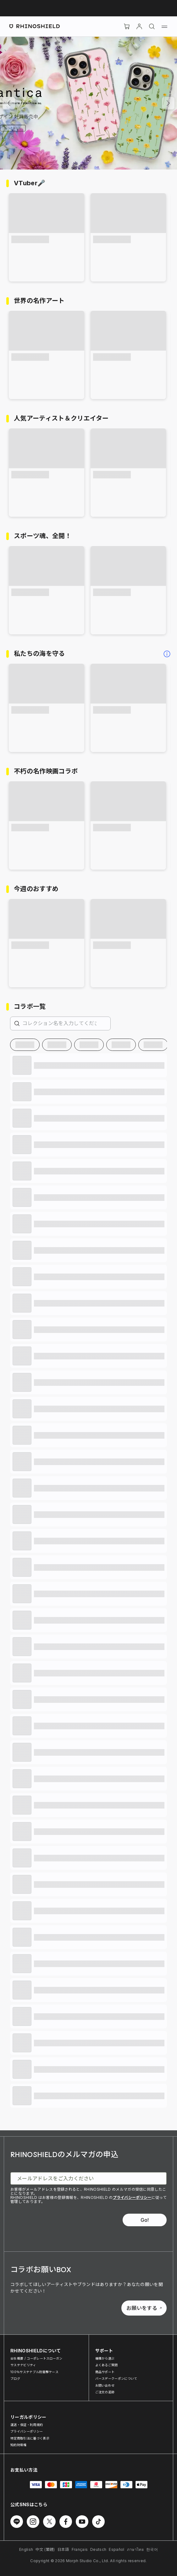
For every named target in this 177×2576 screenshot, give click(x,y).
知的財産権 (18, 2445)
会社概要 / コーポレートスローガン (36, 2358)
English (26, 2549)
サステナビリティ (23, 2365)
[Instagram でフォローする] (33, 2521)
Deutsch (98, 2549)
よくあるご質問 (106, 2365)
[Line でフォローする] (16, 2521)
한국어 (152, 2549)
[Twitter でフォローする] (49, 2521)
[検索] (152, 26)
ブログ (15, 2378)
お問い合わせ (105, 2385)
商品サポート (105, 2372)
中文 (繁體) (45, 2549)
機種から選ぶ (105, 2358)
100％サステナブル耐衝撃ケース (34, 2372)
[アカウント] (139, 26)
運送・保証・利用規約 (26, 2425)
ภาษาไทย (135, 2549)
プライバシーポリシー (132, 2197)
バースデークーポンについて (116, 2378)
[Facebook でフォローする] (65, 2521)
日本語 (63, 2549)
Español (116, 2549)
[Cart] (127, 26)
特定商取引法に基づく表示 (29, 2438)
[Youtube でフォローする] (82, 2521)
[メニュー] (164, 26)
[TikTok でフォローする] (98, 2521)
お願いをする (144, 2308)
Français (80, 2549)
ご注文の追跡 (105, 2392)
